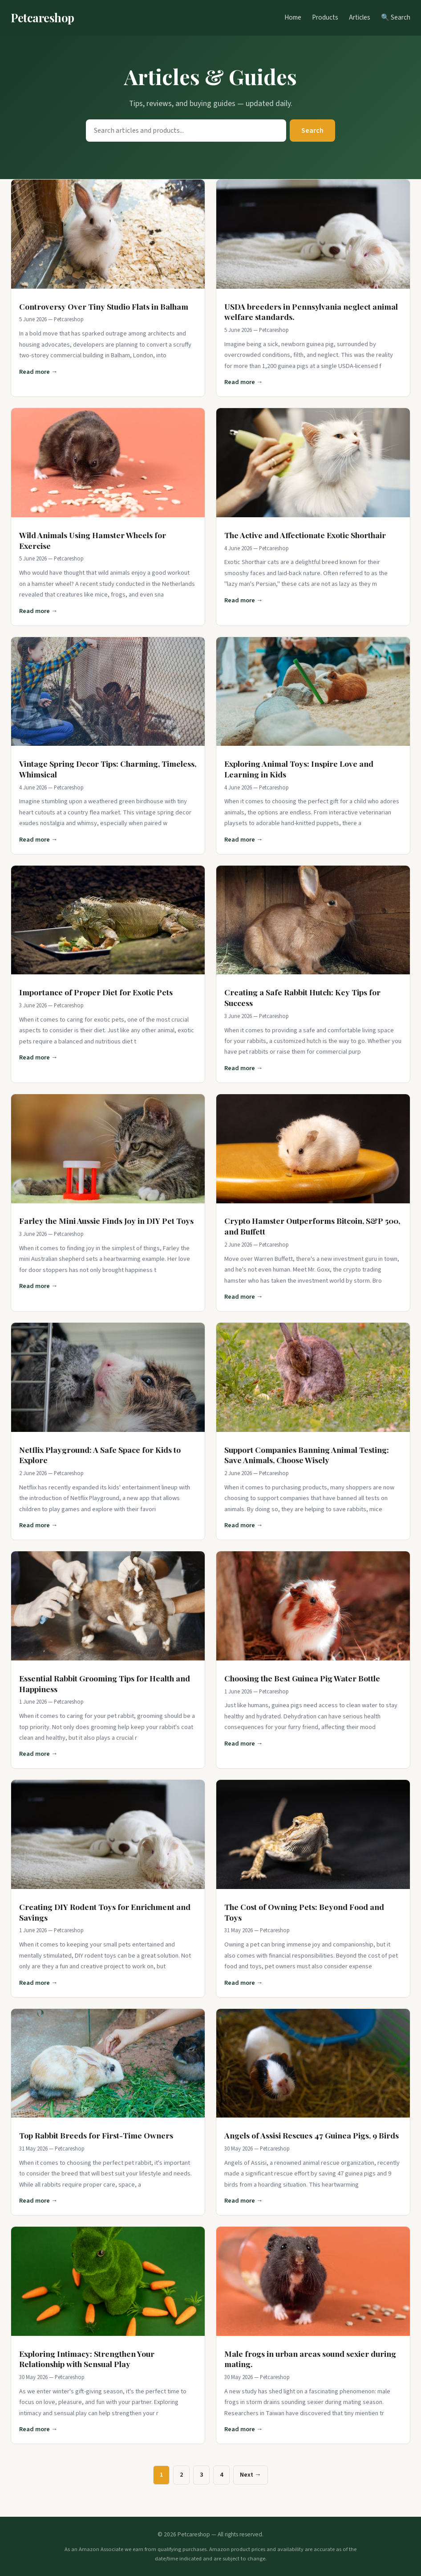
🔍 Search (395, 17)
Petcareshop (42, 17)
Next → (250, 2474)
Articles (359, 17)
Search (312, 130)
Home (292, 17)
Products (325, 17)
